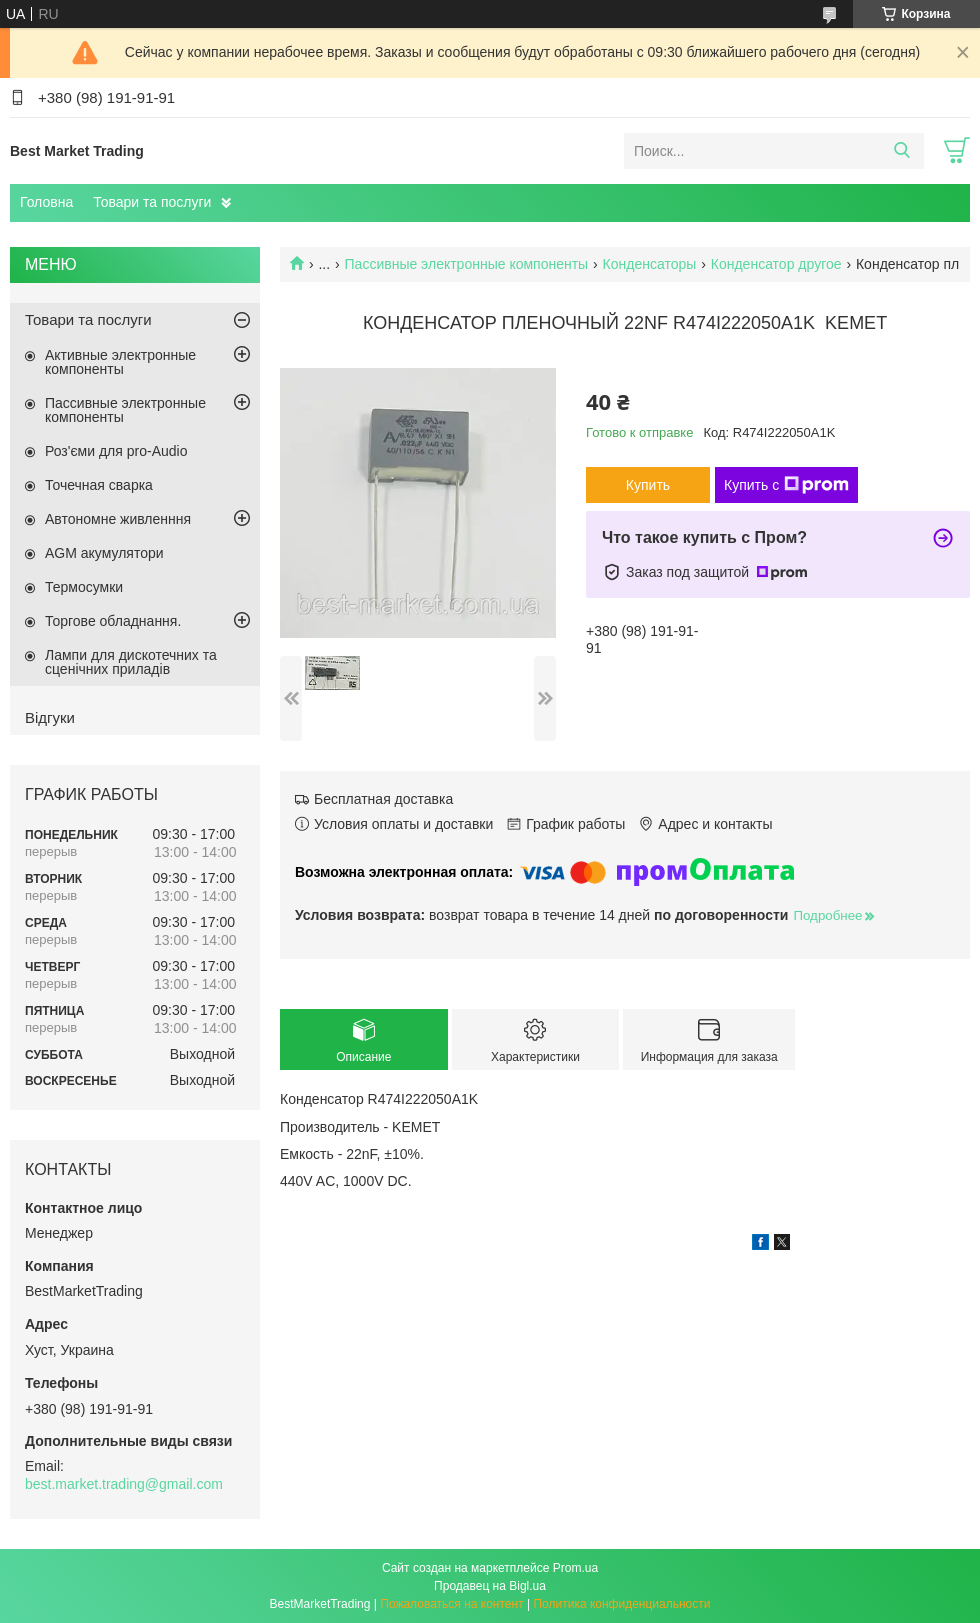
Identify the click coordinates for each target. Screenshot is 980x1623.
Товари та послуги (152, 202)
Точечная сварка (99, 485)
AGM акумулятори (104, 553)
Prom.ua (575, 1568)
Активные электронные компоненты (120, 362)
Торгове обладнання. (113, 621)
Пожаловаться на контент (451, 1604)
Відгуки (50, 717)
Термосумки (84, 587)
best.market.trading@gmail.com (124, 1484)
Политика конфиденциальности (621, 1604)
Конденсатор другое (776, 264)
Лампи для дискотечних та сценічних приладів (131, 662)
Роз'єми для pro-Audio (116, 451)
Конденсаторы (650, 264)
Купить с (786, 485)
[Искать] (901, 151)
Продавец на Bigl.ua (490, 1586)
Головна (46, 202)
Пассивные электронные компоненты (467, 264)
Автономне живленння (118, 519)
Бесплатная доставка (383, 799)
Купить (648, 485)
